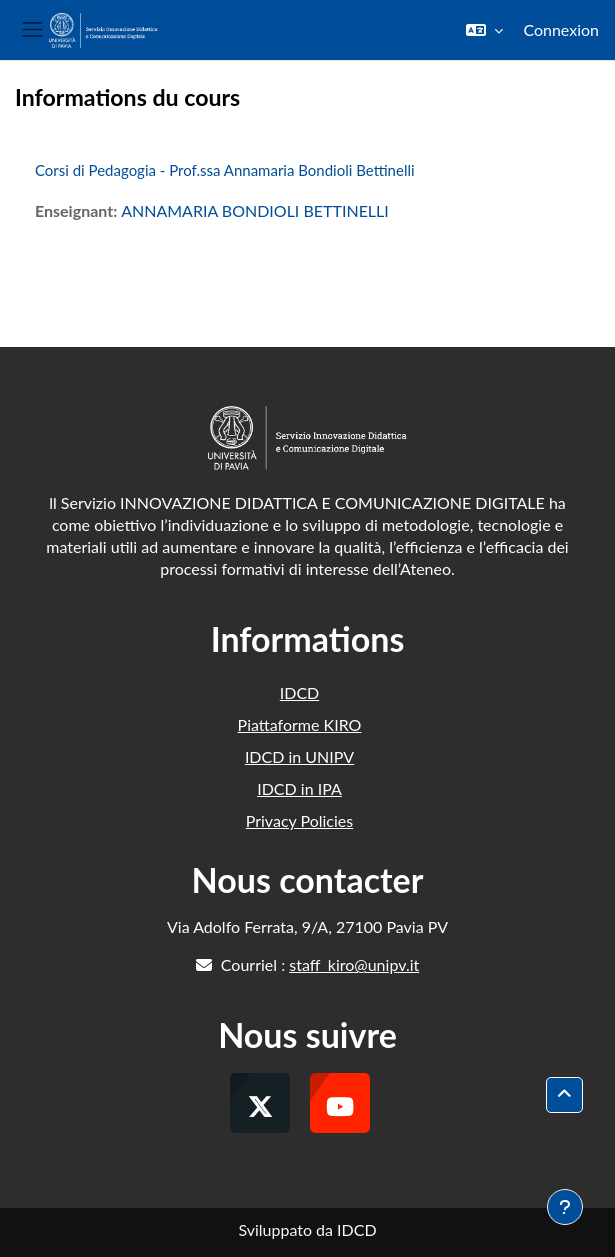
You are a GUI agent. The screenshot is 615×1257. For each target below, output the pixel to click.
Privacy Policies (299, 820)
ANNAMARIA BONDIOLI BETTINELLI (255, 210)
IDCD (300, 692)
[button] (484, 30)
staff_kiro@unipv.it (354, 964)
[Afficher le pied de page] (565, 1207)
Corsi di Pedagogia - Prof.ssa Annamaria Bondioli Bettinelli (225, 170)
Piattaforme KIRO (300, 724)
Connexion (561, 29)
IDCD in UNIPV (299, 756)
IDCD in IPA (299, 788)
